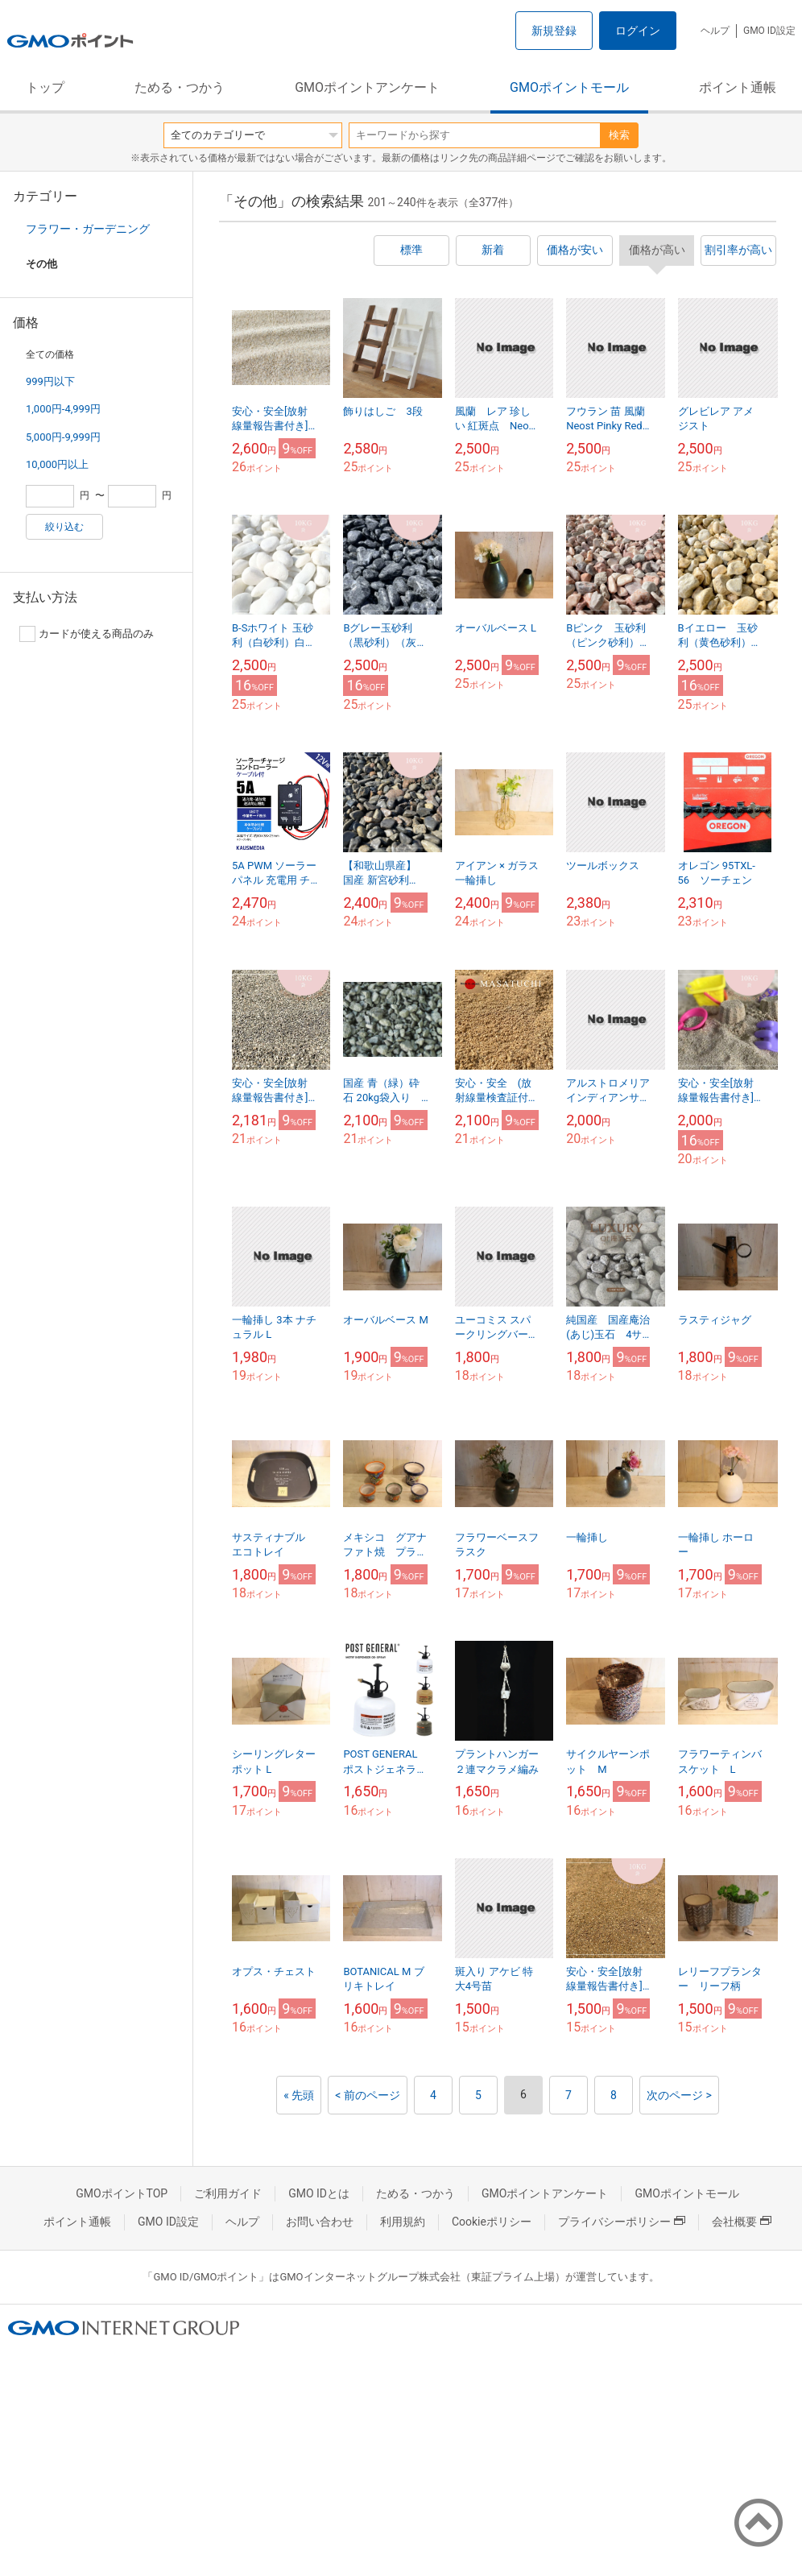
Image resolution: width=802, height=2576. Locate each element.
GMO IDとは (318, 2193)
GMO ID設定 (769, 30)
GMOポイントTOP (121, 2193)
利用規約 (402, 2221)
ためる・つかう (179, 87)
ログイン (637, 30)
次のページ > (679, 2095)
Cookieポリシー (491, 2221)
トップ (45, 87)
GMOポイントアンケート (367, 87)
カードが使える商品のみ (86, 634)
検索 (619, 135)
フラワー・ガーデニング (88, 228)
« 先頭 (298, 2095)
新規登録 (554, 30)
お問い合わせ (319, 2221)
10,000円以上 (57, 464)
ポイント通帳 (737, 87)
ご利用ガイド (228, 2193)
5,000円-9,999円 (63, 437)
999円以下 (50, 381)
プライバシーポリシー (621, 2221)
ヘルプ (715, 30)
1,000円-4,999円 (63, 409)
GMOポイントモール (569, 87)
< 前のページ (367, 2095)
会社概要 (741, 2221)
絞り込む (64, 526)
